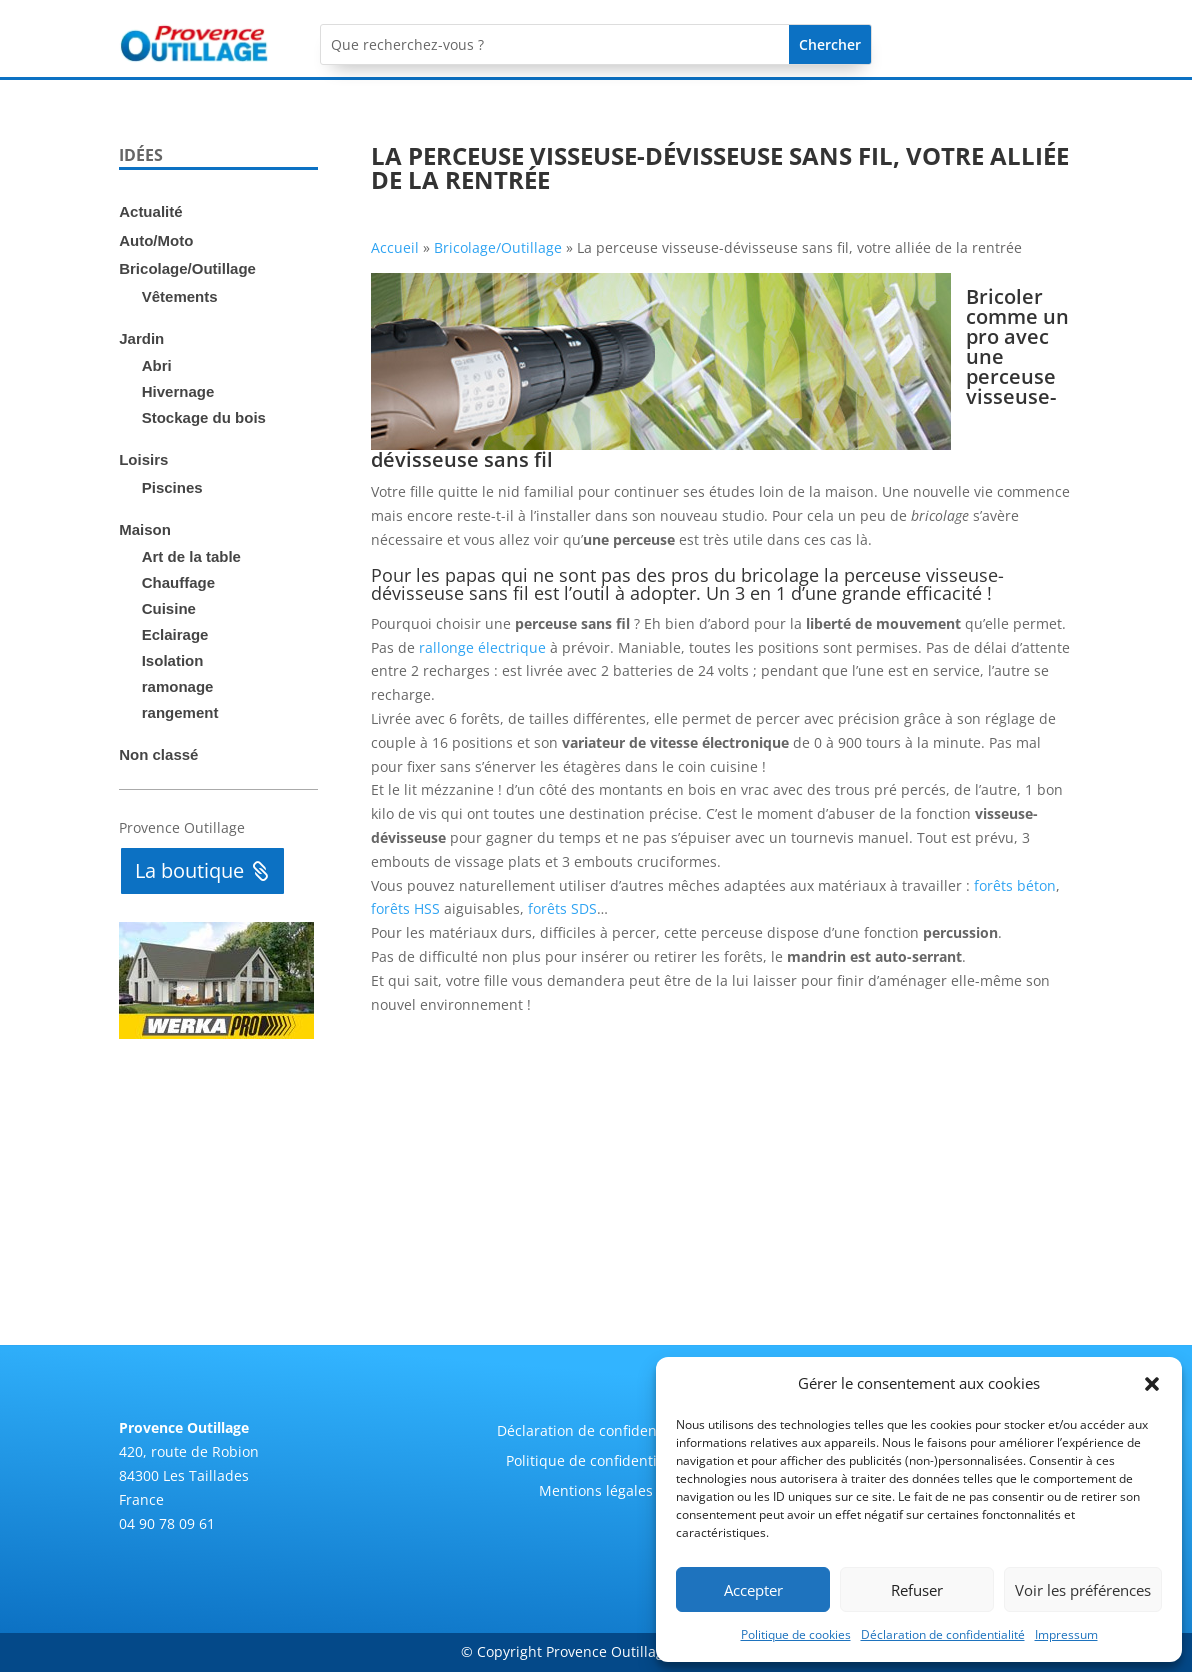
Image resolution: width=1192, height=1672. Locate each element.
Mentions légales (596, 1492)
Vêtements (180, 296)
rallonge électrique (482, 647)
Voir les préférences (1083, 1590)
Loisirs (143, 459)
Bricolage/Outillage (187, 268)
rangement (180, 712)
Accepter (753, 1590)
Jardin (141, 338)
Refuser (917, 1590)
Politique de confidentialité (596, 1462)
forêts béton (1015, 885)
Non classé (158, 754)
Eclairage (175, 634)
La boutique (189, 870)
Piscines (172, 487)
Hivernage (178, 391)
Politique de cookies (796, 1634)
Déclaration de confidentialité (943, 1634)
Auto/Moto (156, 240)
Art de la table (191, 556)
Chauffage (178, 582)
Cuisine (169, 608)
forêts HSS (405, 908)
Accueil (395, 247)
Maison (145, 529)
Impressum (1066, 1634)
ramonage (178, 686)
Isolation (173, 660)
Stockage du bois (204, 417)
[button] (1152, 1384)
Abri (157, 365)
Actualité (150, 211)
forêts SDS (562, 908)
